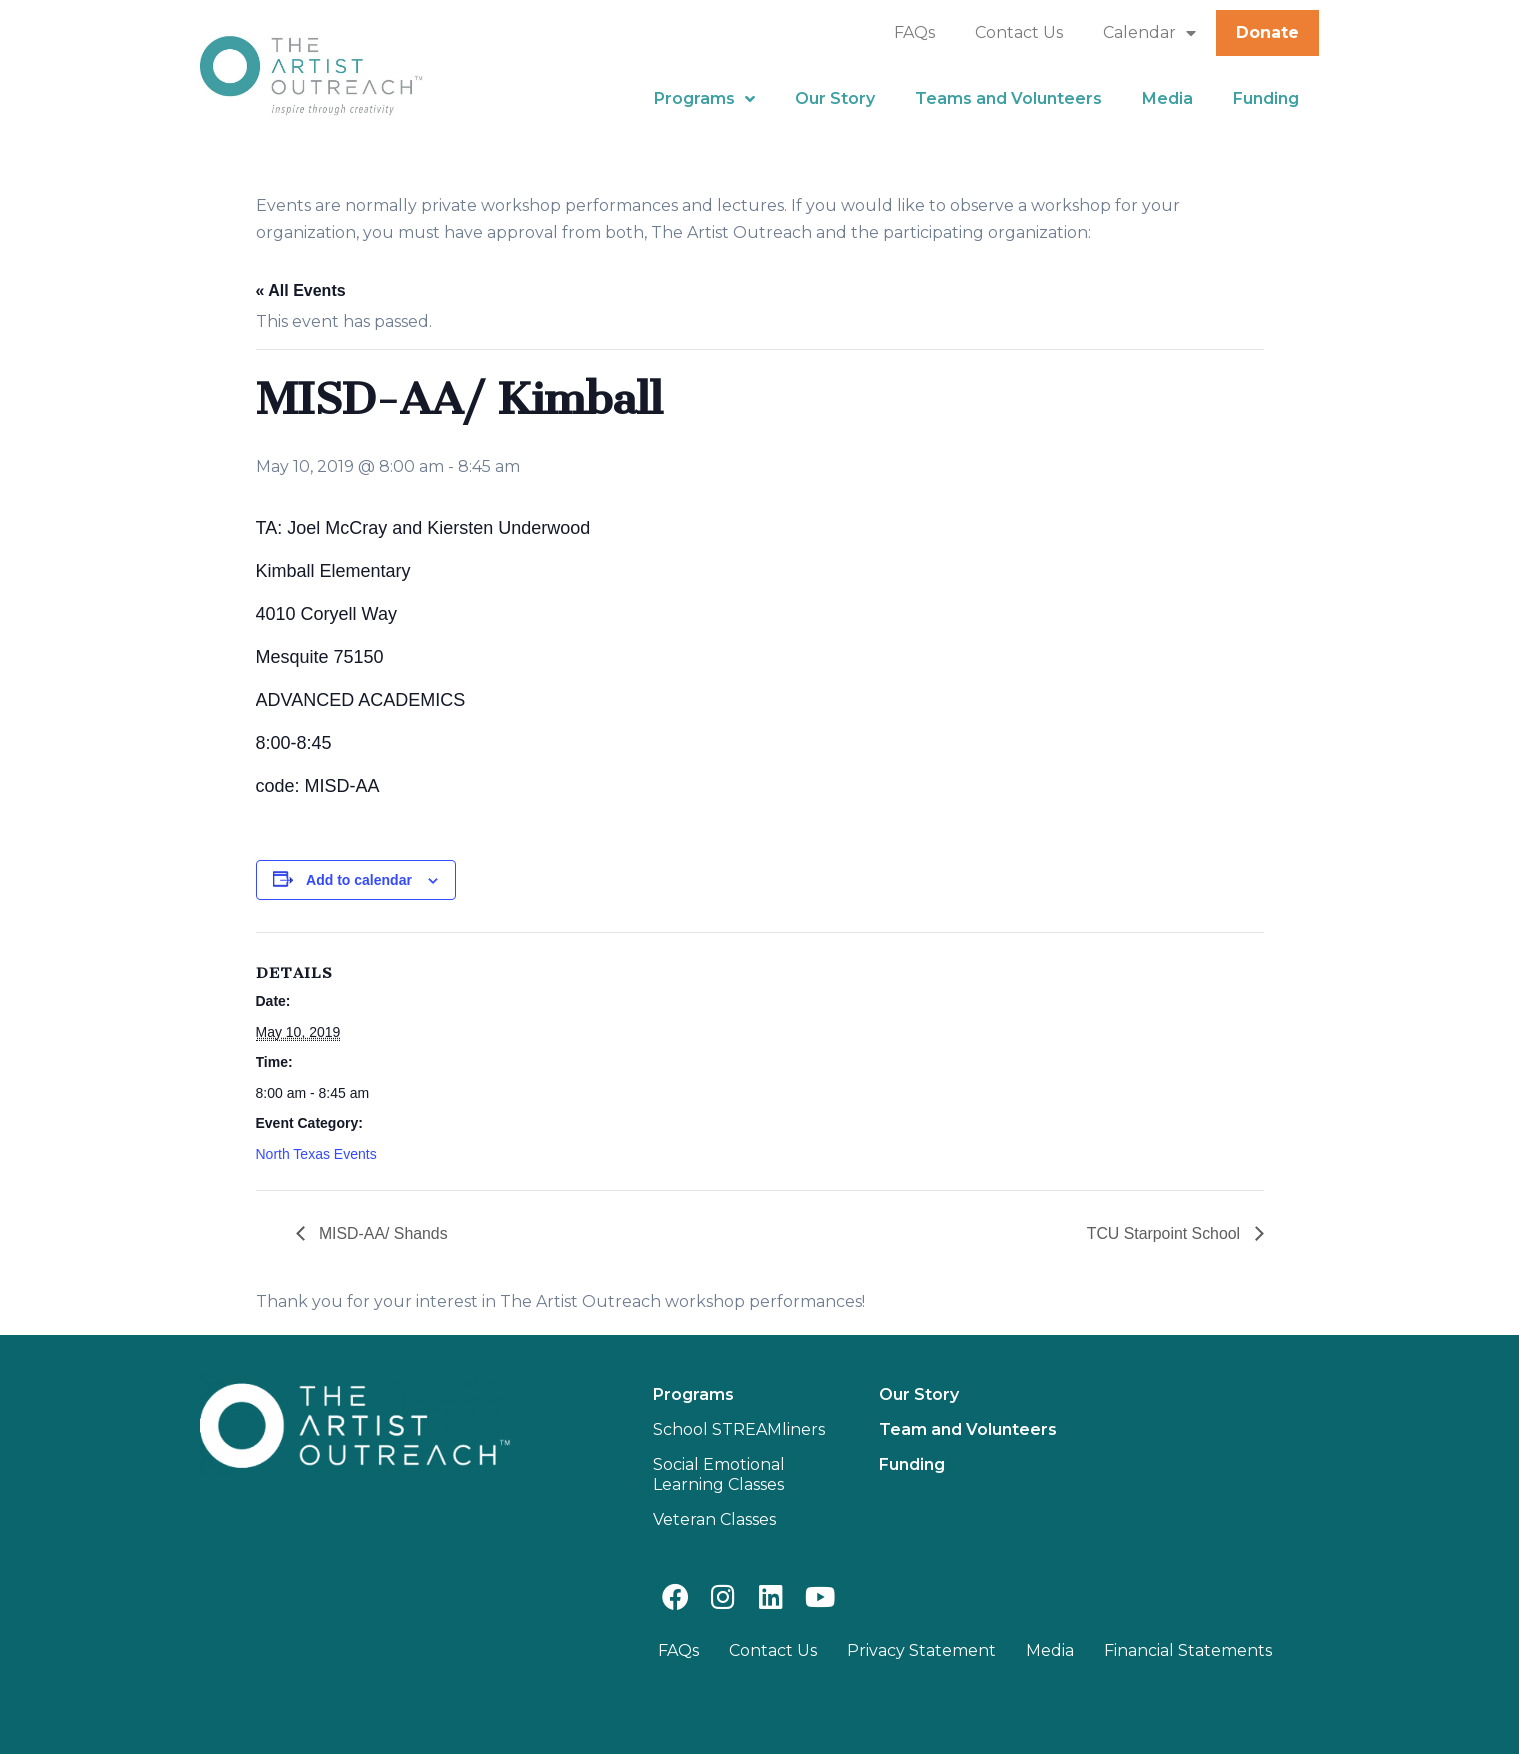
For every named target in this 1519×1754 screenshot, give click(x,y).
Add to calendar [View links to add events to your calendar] (359, 880)
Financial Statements (1188, 1650)
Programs (704, 99)
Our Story (835, 98)
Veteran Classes (714, 1519)
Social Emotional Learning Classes (719, 1474)
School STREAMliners (739, 1429)
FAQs (914, 32)
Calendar (1149, 33)
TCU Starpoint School (1164, 1233)
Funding (1266, 98)
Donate (1267, 32)
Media (1167, 98)
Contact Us (1019, 32)
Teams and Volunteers (1008, 98)
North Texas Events (316, 1154)
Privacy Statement (921, 1650)
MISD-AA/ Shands (382, 1233)
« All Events (301, 290)
